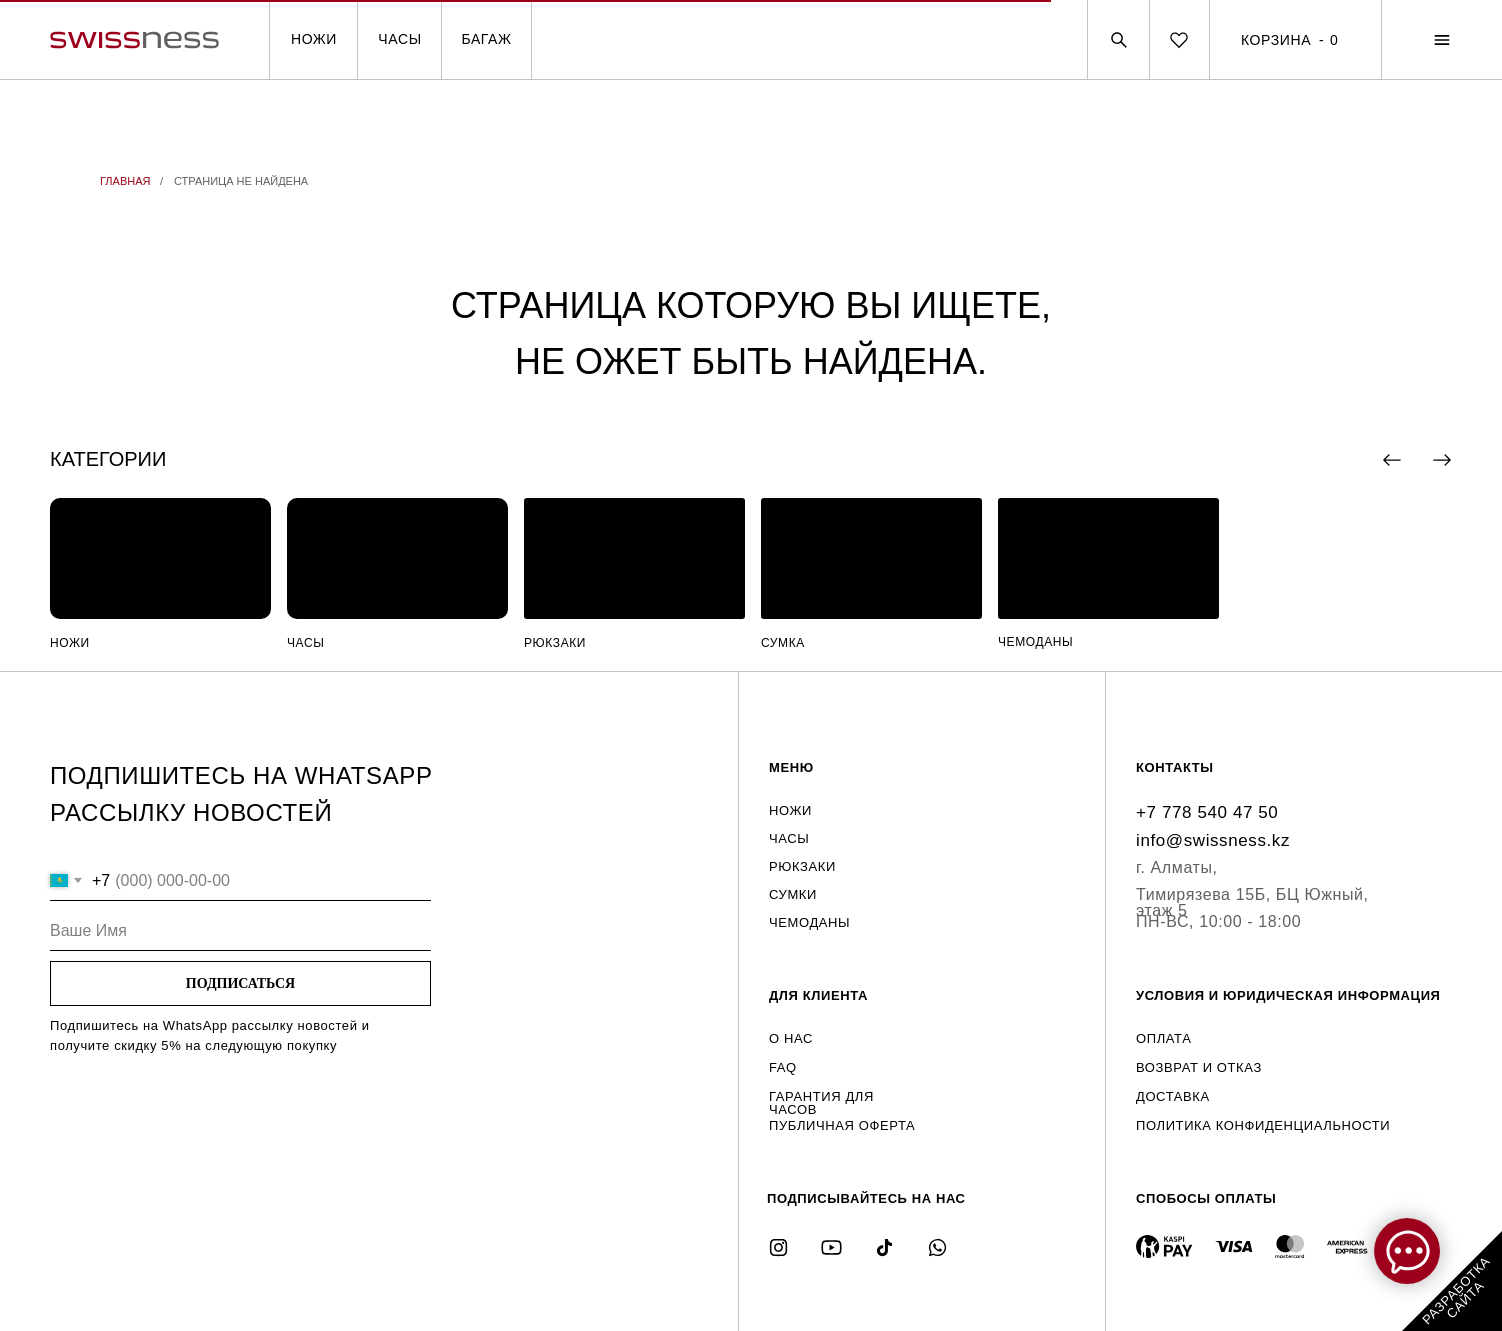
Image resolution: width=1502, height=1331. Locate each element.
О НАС (791, 1038)
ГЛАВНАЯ (125, 181)
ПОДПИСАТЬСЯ (240, 983)
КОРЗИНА (1276, 40)
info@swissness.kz (1213, 840)
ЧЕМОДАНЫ (1035, 642)
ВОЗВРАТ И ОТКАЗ (1199, 1067)
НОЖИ (314, 39)
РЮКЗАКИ (555, 643)
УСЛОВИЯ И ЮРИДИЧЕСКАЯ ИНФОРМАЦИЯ (1288, 995)
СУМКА (783, 643)
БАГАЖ (486, 39)
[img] (160, 558)
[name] (240, 931)
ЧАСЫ (399, 39)
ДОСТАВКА (1173, 1096)
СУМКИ (793, 894)
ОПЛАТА (1163, 1038)
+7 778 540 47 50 (1207, 812)
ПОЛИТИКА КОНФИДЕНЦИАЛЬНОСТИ (1263, 1125)
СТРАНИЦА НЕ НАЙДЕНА (241, 181)
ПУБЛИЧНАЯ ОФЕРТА (842, 1125)
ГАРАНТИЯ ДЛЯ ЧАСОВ (821, 1103)
